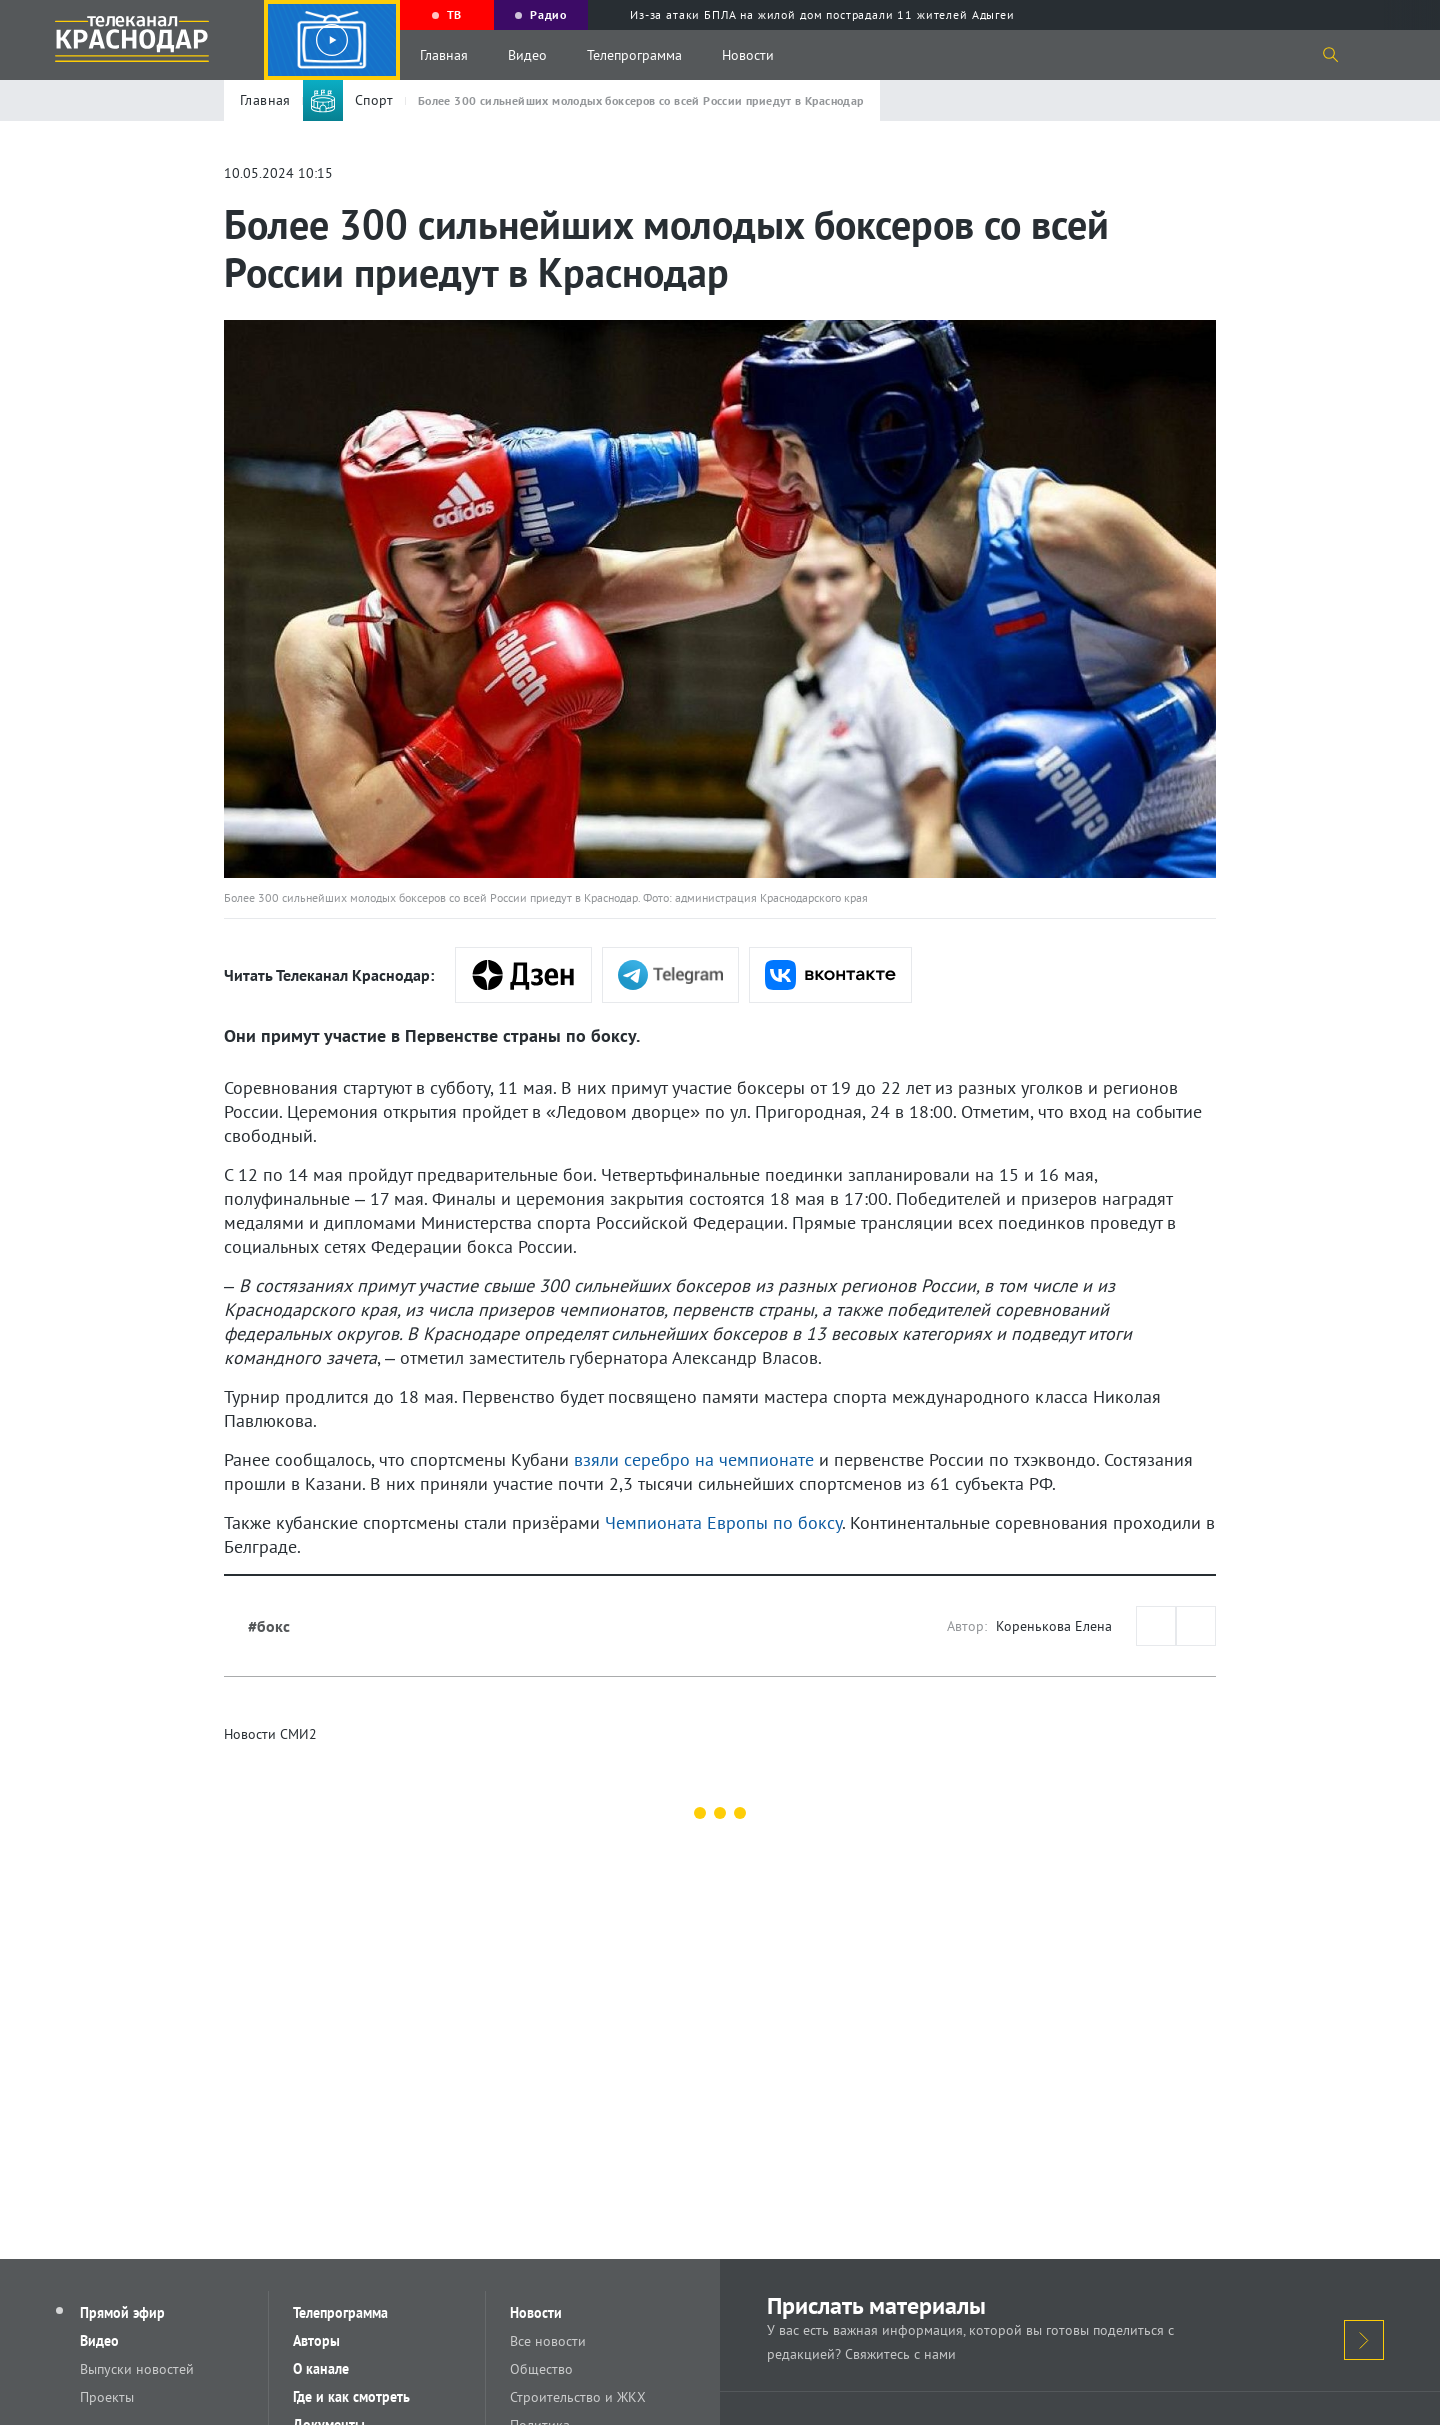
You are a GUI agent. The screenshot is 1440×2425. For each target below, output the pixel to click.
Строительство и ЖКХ (578, 2397)
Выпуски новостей (137, 2369)
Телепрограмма (634, 55)
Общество (541, 2369)
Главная (444, 55)
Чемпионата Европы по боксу (723, 1522)
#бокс (269, 1626)
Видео (527, 55)
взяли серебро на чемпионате (694, 1459)
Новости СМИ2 (270, 1734)
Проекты (107, 2397)
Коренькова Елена (1054, 1626)
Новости (748, 55)
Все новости (548, 2341)
